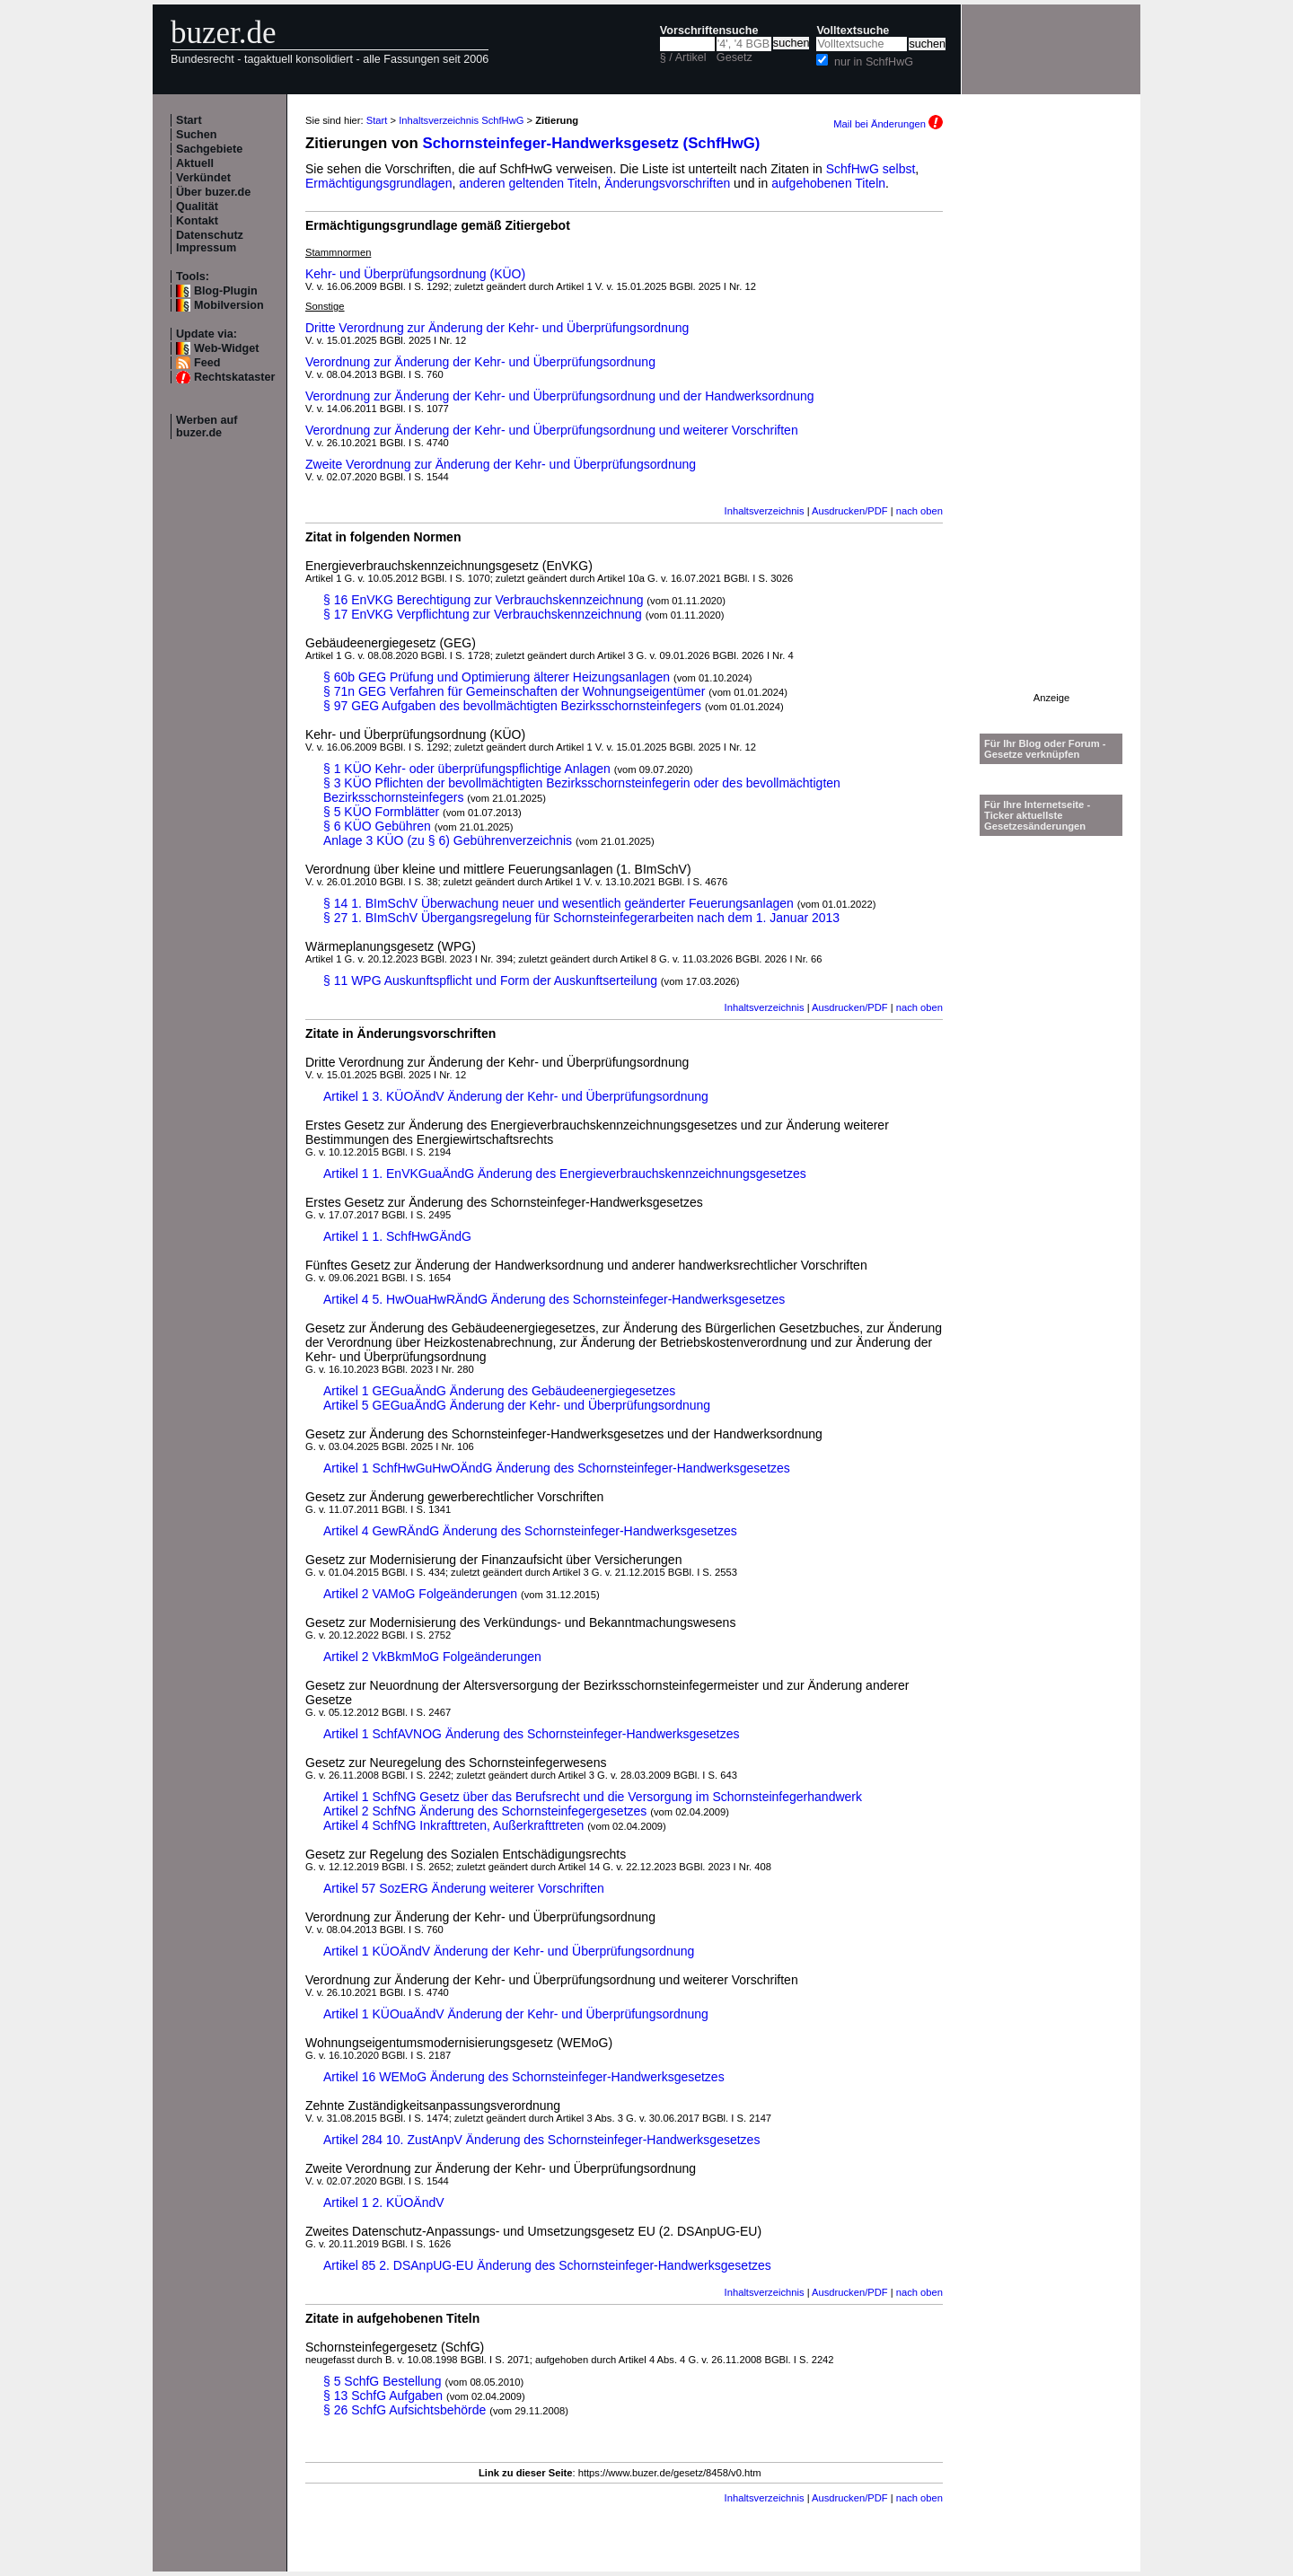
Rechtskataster (234, 377)
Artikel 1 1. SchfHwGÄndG (397, 1236)
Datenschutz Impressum (209, 241)
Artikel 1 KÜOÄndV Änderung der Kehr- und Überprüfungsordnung (508, 1951)
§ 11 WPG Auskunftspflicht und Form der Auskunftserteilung (490, 980)
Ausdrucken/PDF (850, 511)
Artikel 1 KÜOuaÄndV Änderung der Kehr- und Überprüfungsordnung (515, 2014)
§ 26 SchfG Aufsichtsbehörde (404, 2410)
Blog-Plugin (226, 291)
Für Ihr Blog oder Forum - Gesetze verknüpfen (1045, 749)
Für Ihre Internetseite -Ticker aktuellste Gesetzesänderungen (1037, 815)
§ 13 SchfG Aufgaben (383, 2395)
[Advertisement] (1051, 423)
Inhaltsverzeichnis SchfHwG (461, 120)
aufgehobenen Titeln (828, 183)
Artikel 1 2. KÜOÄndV (383, 2202)
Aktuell (195, 163)
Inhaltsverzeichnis (765, 511)
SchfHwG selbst (871, 169)
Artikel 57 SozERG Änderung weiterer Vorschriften (463, 1888)
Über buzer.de (213, 192)
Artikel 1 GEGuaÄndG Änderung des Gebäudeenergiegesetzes (499, 1391)
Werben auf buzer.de (206, 426)
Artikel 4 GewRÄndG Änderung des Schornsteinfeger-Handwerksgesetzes (530, 1531)
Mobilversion (229, 305)
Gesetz (734, 57)
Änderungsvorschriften (667, 183)
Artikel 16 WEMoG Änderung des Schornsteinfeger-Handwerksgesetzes (524, 2077)
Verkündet (203, 177)
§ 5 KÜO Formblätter (381, 811)
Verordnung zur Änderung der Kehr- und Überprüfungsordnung (480, 362)
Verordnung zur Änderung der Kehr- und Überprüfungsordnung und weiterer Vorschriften (551, 430)
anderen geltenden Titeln (528, 183)
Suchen (196, 134)
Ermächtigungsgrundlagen (378, 183)
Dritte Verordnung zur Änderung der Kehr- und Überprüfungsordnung (497, 328)
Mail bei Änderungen (888, 124)
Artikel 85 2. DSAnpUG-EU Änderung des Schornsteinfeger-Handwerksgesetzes (547, 2265)
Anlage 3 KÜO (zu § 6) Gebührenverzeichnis (447, 840)
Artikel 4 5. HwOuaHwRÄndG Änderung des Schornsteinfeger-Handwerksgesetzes (554, 1299)
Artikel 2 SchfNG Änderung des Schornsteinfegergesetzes (484, 1811)
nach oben (919, 511)
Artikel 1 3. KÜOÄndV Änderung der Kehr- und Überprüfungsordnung (515, 1096)
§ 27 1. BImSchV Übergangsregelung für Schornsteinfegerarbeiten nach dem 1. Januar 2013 (581, 917)
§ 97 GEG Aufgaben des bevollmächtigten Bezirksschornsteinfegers (512, 706)
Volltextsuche (852, 30)
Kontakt (197, 221)
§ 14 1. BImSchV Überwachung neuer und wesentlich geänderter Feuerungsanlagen (558, 903)
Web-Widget (226, 348)
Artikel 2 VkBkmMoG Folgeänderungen (432, 1656)
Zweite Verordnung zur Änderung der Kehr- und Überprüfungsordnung (500, 464)
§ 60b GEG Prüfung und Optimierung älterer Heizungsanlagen (496, 677)
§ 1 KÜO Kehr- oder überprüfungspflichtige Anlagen (467, 768)
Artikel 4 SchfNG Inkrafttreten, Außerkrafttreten (453, 1825)
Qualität (197, 206)
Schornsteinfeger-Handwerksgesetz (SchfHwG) (592, 143)
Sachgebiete (209, 149)
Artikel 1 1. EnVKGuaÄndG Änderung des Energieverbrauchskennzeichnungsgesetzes (564, 1173)
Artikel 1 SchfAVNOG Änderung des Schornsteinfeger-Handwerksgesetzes (531, 1734)
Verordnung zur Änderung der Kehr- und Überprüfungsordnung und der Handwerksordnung (559, 396)
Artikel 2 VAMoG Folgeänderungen (420, 1594)
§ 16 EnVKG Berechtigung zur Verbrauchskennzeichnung (483, 600)
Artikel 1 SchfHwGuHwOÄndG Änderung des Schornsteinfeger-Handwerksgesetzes (556, 1468)
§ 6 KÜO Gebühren (377, 826)
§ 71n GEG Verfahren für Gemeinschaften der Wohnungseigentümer (514, 691)
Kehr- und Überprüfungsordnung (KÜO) (415, 274)
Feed (207, 362)
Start (189, 120)
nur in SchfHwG (873, 62)
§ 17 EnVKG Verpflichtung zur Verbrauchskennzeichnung (482, 614)
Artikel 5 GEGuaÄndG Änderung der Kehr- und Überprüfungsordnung (516, 1405)
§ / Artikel (683, 57)
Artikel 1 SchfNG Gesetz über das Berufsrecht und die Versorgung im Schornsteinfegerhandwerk (592, 1796)
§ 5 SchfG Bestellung (382, 2381)
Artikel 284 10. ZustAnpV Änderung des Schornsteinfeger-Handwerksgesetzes (541, 2139)
